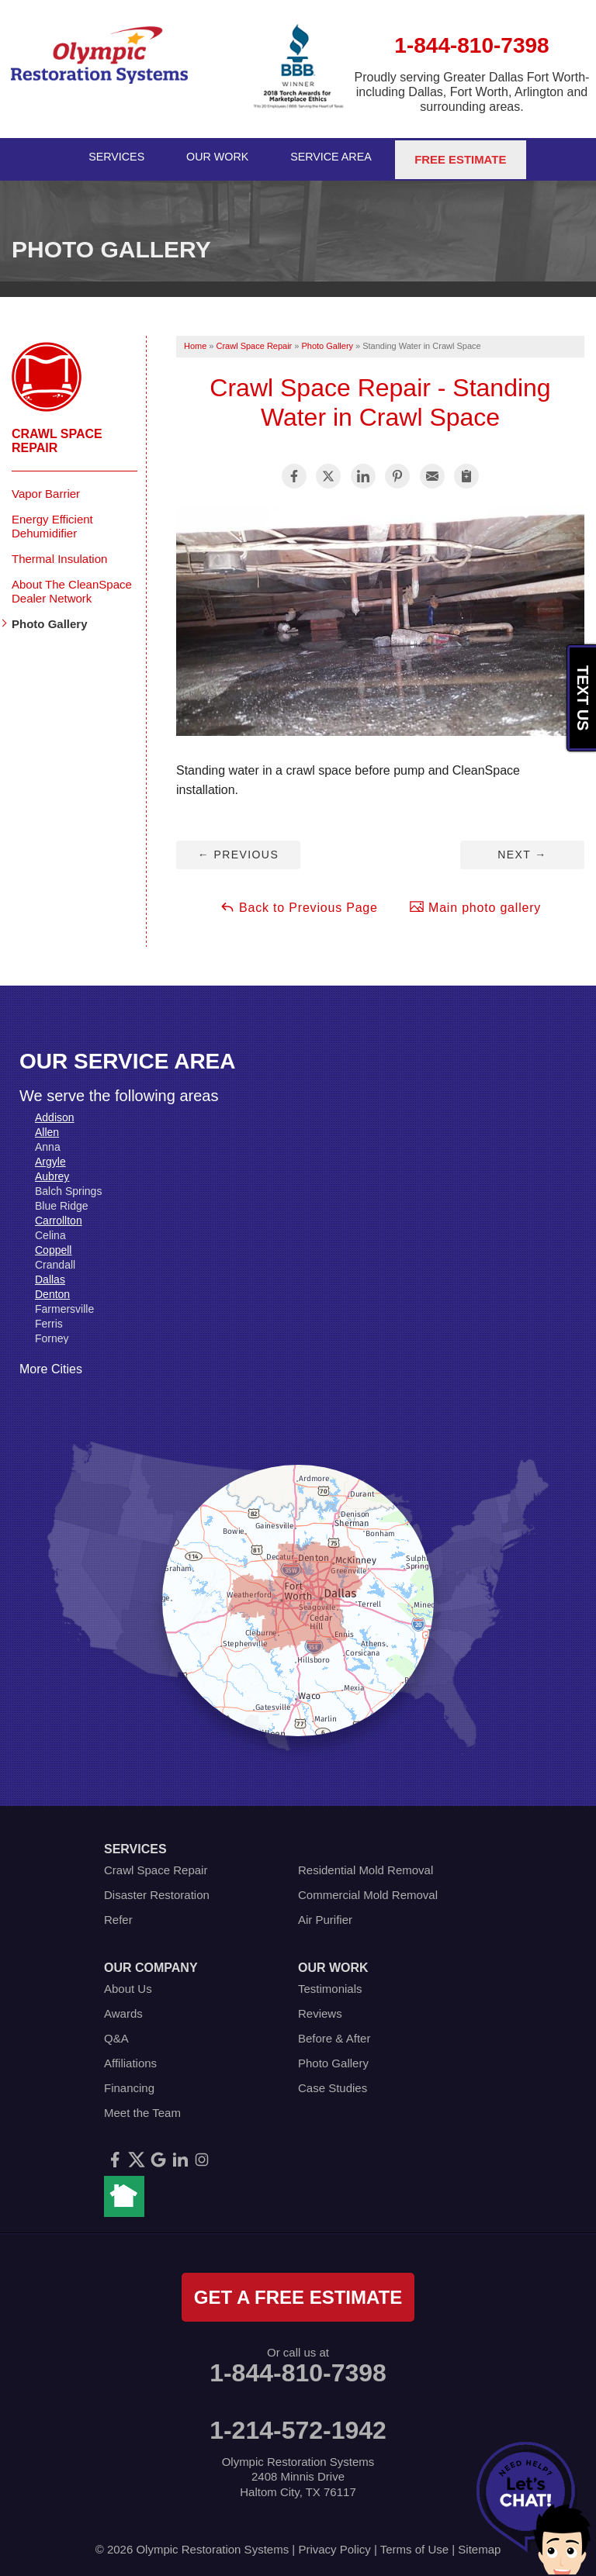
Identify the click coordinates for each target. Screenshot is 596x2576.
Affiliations (130, 2058)
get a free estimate (298, 2292)
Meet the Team (142, 2108)
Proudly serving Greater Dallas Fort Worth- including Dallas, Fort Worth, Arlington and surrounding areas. (472, 92)
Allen (47, 1127)
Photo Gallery (50, 619)
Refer (118, 1915)
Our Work (219, 156)
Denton (52, 1289)
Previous (238, 850)
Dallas (50, 1275)
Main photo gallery (475, 902)
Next (521, 850)
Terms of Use (414, 2544)
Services (115, 156)
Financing (129, 2083)
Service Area (336, 156)
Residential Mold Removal (365, 1865)
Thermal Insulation (59, 554)
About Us (128, 1984)
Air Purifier (325, 1915)
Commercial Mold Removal (368, 1890)
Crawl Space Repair (57, 436)
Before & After (334, 2033)
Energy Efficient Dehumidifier (52, 521)
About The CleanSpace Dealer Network (72, 586)
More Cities (50, 1364)
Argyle (50, 1157)
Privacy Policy (334, 2544)
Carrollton (58, 1216)
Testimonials (330, 1984)
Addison (54, 1113)
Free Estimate (465, 156)
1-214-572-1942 (298, 2425)
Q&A (116, 2033)
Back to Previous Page (299, 902)
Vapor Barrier (46, 489)
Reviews (320, 2008)
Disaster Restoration (157, 1890)
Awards (123, 2008)
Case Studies (332, 2083)
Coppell (53, 1245)
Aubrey (52, 1171)
